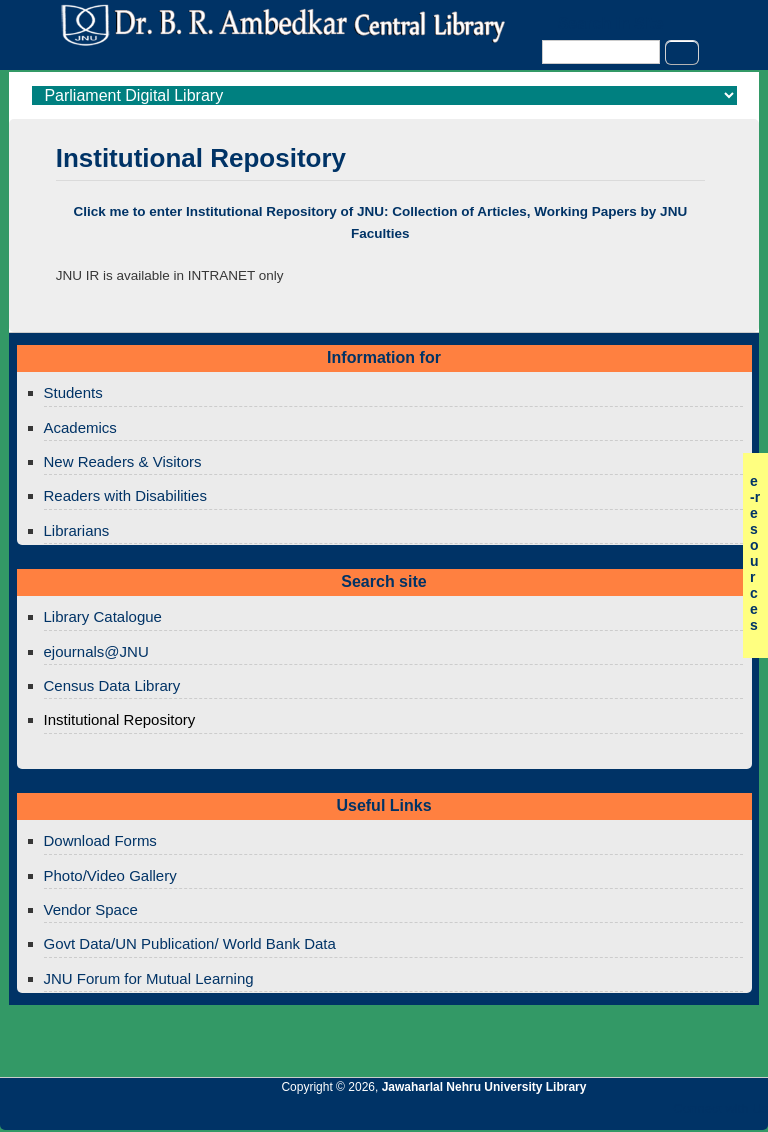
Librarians (77, 530)
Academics (80, 427)
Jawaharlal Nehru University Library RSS (521, 1114)
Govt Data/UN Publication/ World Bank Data (190, 943)
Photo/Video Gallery (110, 875)
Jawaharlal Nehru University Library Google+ (589, 1114)
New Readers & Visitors (123, 461)
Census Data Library (112, 685)
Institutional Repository (120, 719)
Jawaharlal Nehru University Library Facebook (657, 1114)
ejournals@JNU (96, 651)
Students (73, 392)
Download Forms (100, 840)
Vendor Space (91, 909)
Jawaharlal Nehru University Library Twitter (623, 1114)
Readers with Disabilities (125, 495)
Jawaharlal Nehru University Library (484, 1087)
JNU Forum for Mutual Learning (149, 978)
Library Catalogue (103, 616)
